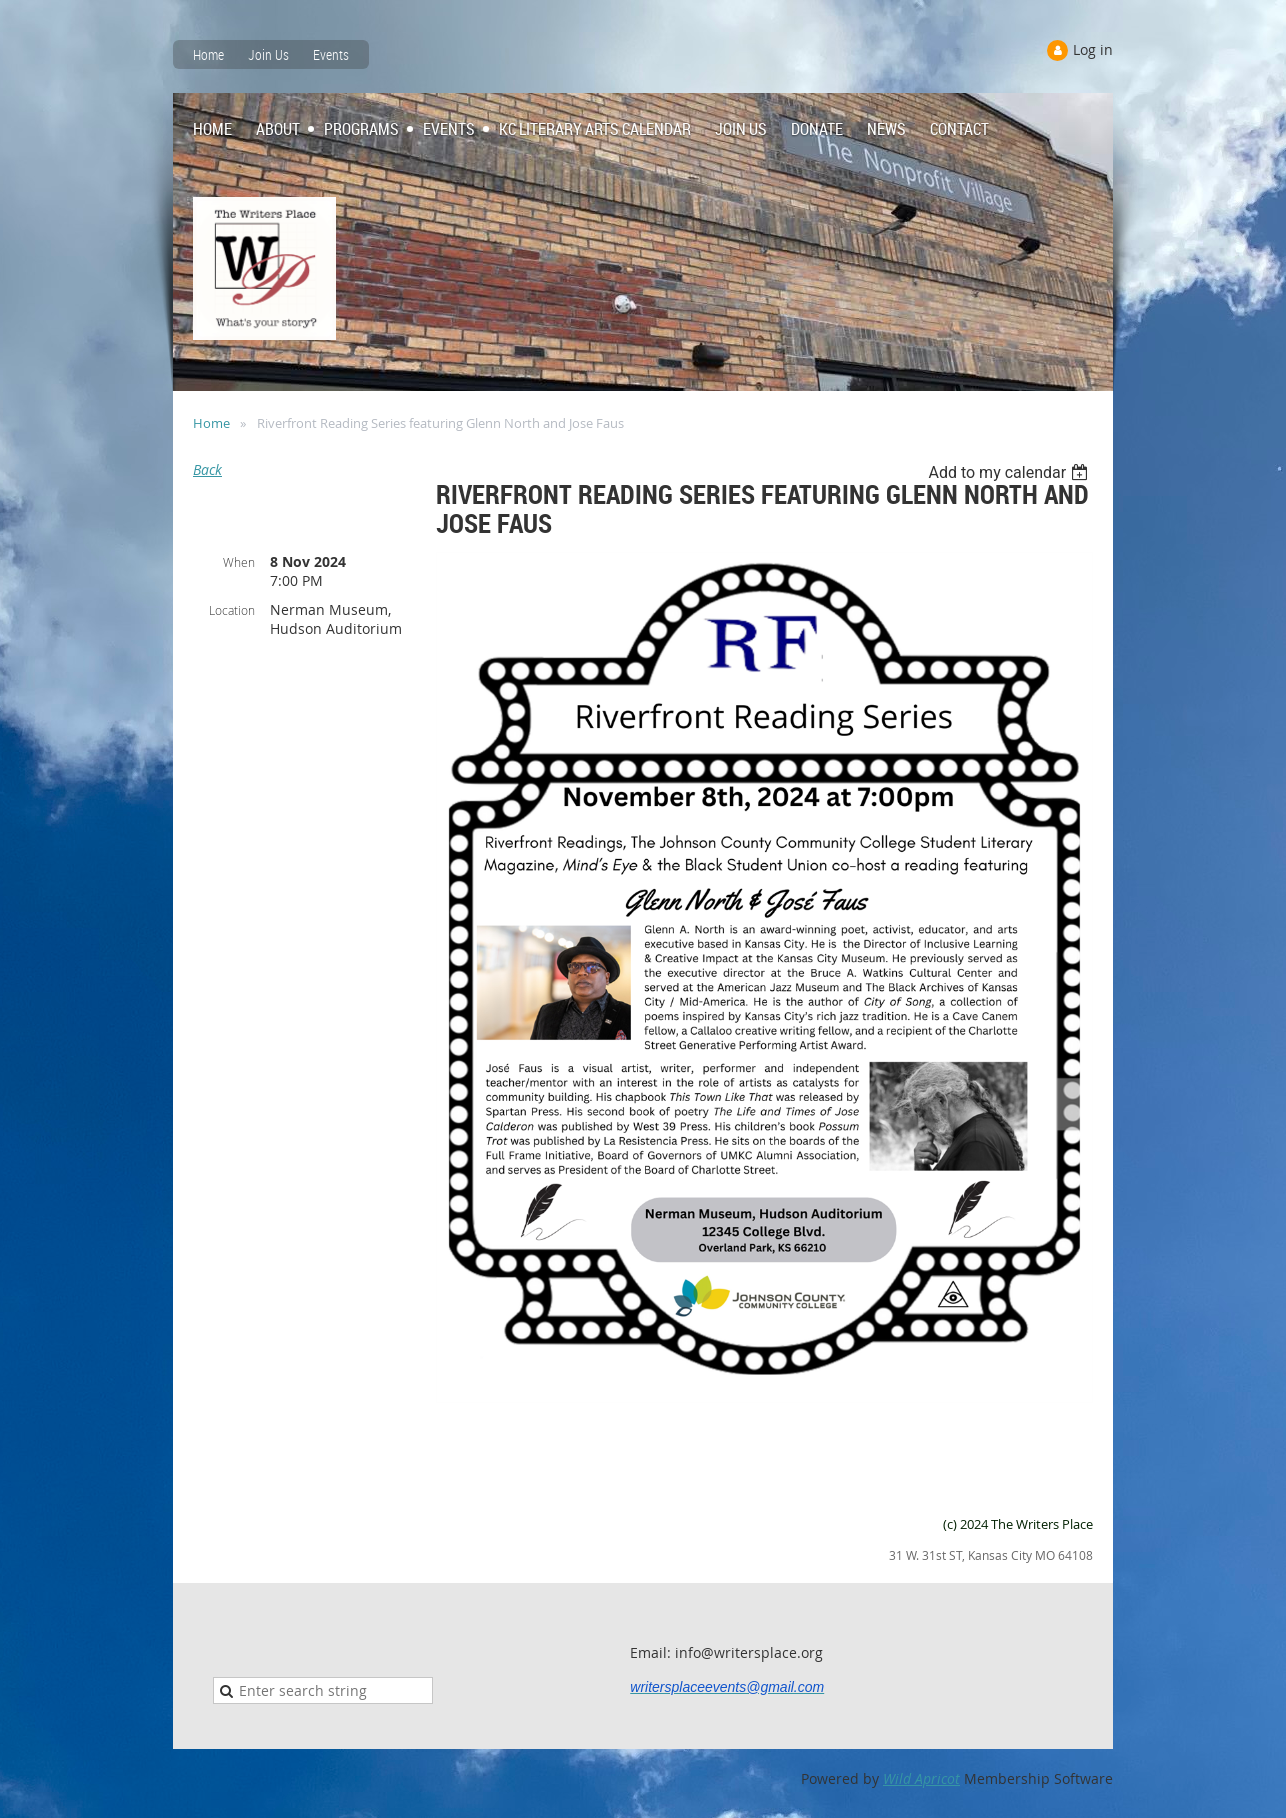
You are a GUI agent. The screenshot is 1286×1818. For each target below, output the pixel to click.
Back (207, 469)
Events (331, 54)
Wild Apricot (921, 1778)
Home (208, 54)
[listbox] (1010, 472)
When (239, 562)
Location (232, 610)
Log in (1093, 49)
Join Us (268, 54)
